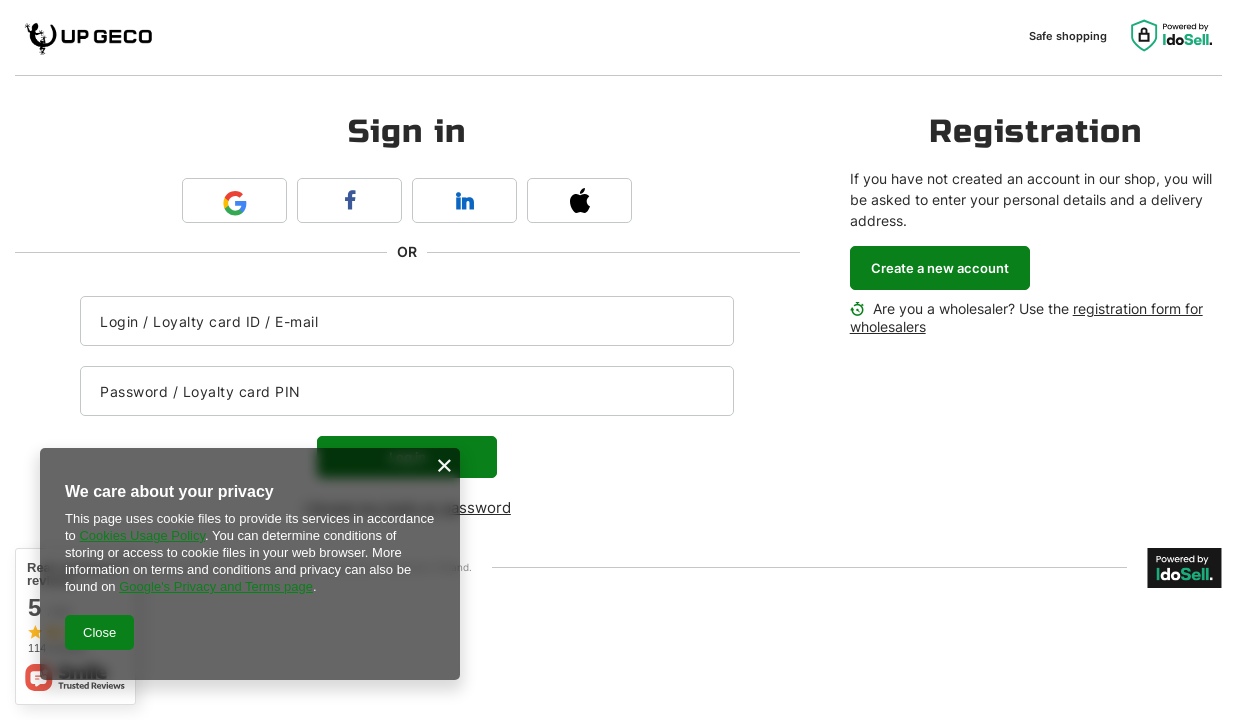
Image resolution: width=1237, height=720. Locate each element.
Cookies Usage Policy (141, 535)
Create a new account (940, 268)
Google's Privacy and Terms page (216, 586)
